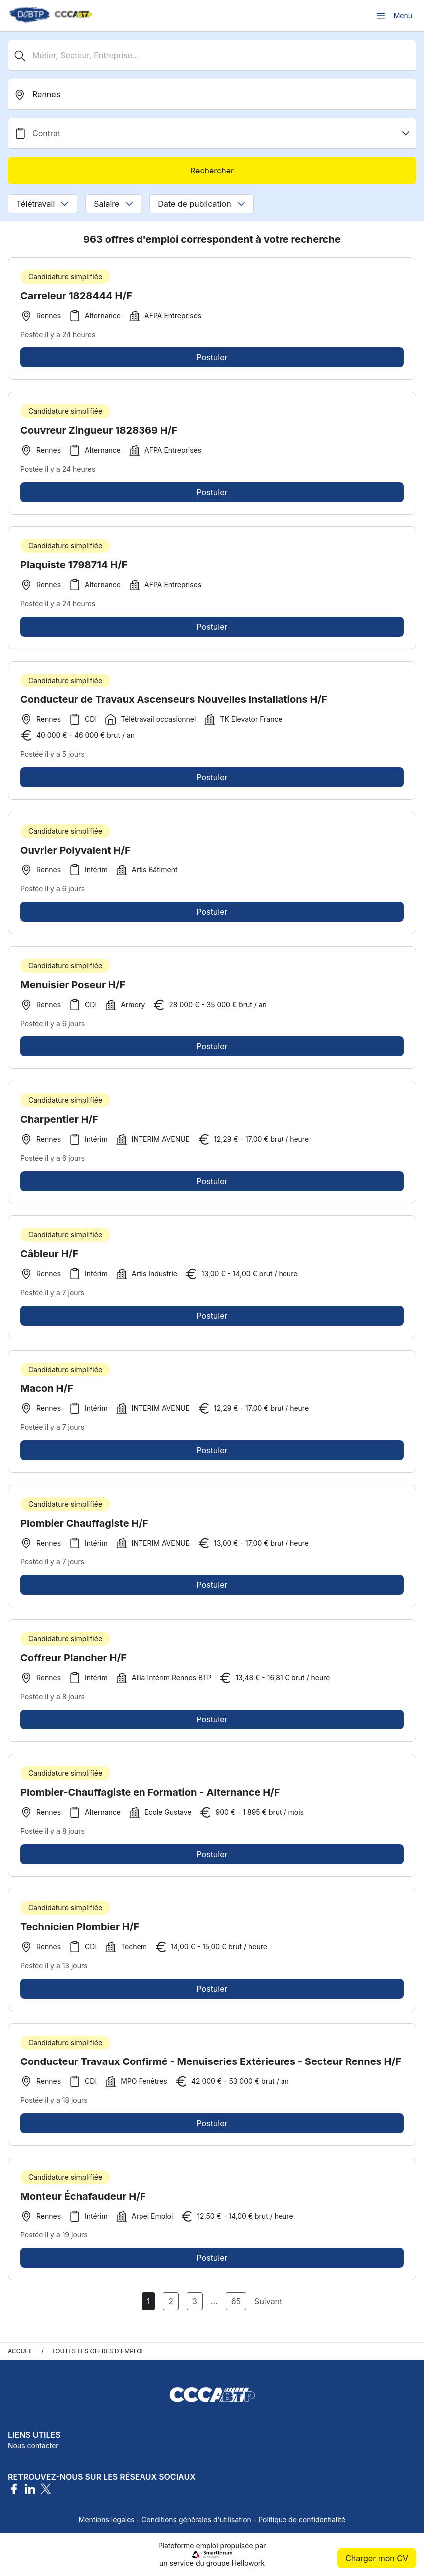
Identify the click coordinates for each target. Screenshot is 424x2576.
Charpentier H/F (59, 1123)
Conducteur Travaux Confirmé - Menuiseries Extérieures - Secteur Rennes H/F (210, 2065)
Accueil (21, 2351)
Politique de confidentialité (301, 2519)
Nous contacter (33, 2445)
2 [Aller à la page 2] (170, 2301)
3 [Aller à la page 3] (194, 2301)
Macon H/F (46, 1392)
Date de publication (201, 204)
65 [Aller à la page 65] (236, 2301)
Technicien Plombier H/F (79, 1931)
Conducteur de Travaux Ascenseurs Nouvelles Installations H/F (173, 703)
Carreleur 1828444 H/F (76, 296)
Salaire (113, 204)
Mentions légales (107, 2519)
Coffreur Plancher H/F (73, 1662)
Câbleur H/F (49, 1258)
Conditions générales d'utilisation (196, 2519)
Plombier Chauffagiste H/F (84, 1527)
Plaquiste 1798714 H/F (73, 569)
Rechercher (212, 170)
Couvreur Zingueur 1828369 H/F (98, 434)
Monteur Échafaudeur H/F (83, 2200)
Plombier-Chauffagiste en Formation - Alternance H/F (150, 1796)
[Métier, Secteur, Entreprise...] (212, 55)
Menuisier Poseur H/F (72, 989)
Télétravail (42, 204)
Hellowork (248, 2563)
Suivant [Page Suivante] (268, 2301)
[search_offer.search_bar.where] (212, 94)
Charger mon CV (376, 2558)
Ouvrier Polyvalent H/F (75, 854)
